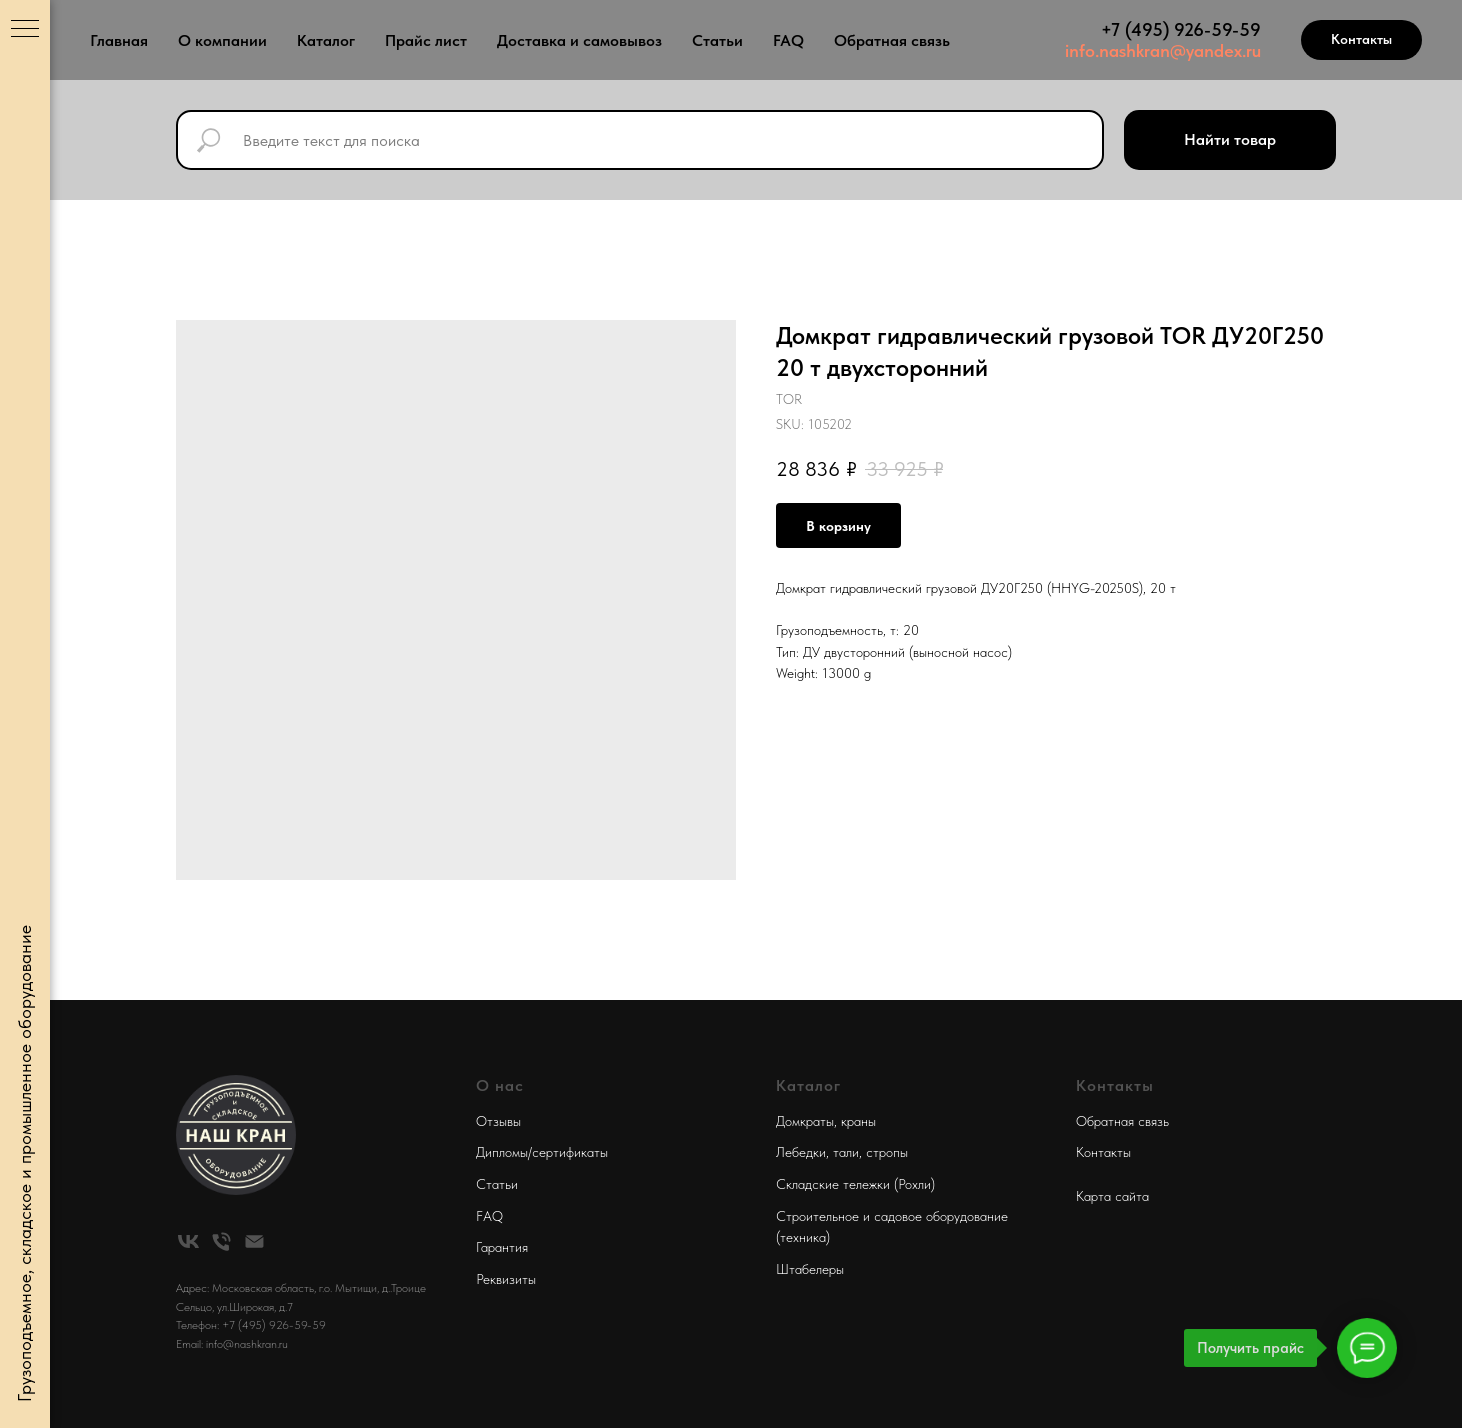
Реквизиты (506, 1279)
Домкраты (805, 1121)
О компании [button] (222, 40)
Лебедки (801, 1152)
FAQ (788, 40)
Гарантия (502, 1247)
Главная (119, 40)
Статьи (717, 40)
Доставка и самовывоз (579, 40)
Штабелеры (810, 1269)
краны (858, 1121)
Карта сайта (1112, 1196)
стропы (887, 1152)
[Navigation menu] (25, 30)
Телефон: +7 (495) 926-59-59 (251, 1325)
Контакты (1103, 1152)
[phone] (221, 1241)
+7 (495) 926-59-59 (1181, 29)
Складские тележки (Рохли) (855, 1184)
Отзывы (498, 1121)
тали (846, 1152)
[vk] (188, 1241)
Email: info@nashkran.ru (232, 1344)
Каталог (326, 40)
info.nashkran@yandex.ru (1163, 50)
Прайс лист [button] (426, 40)
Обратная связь (892, 40)
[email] (254, 1241)
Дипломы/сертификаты (542, 1152)
